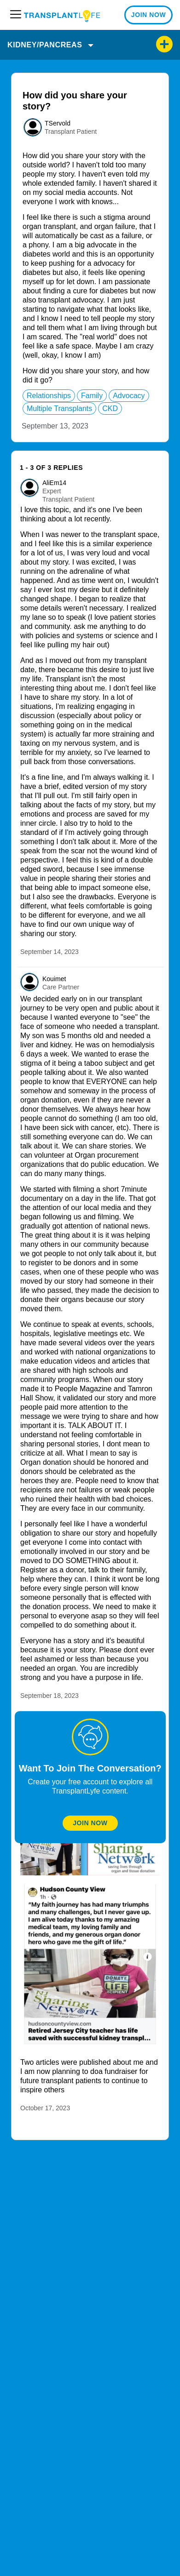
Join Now (90, 1823)
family (92, 396)
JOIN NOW (148, 14)
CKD (110, 408)
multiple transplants (59, 408)
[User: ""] (32, 127)
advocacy (129, 396)
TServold (57, 123)
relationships (49, 396)
